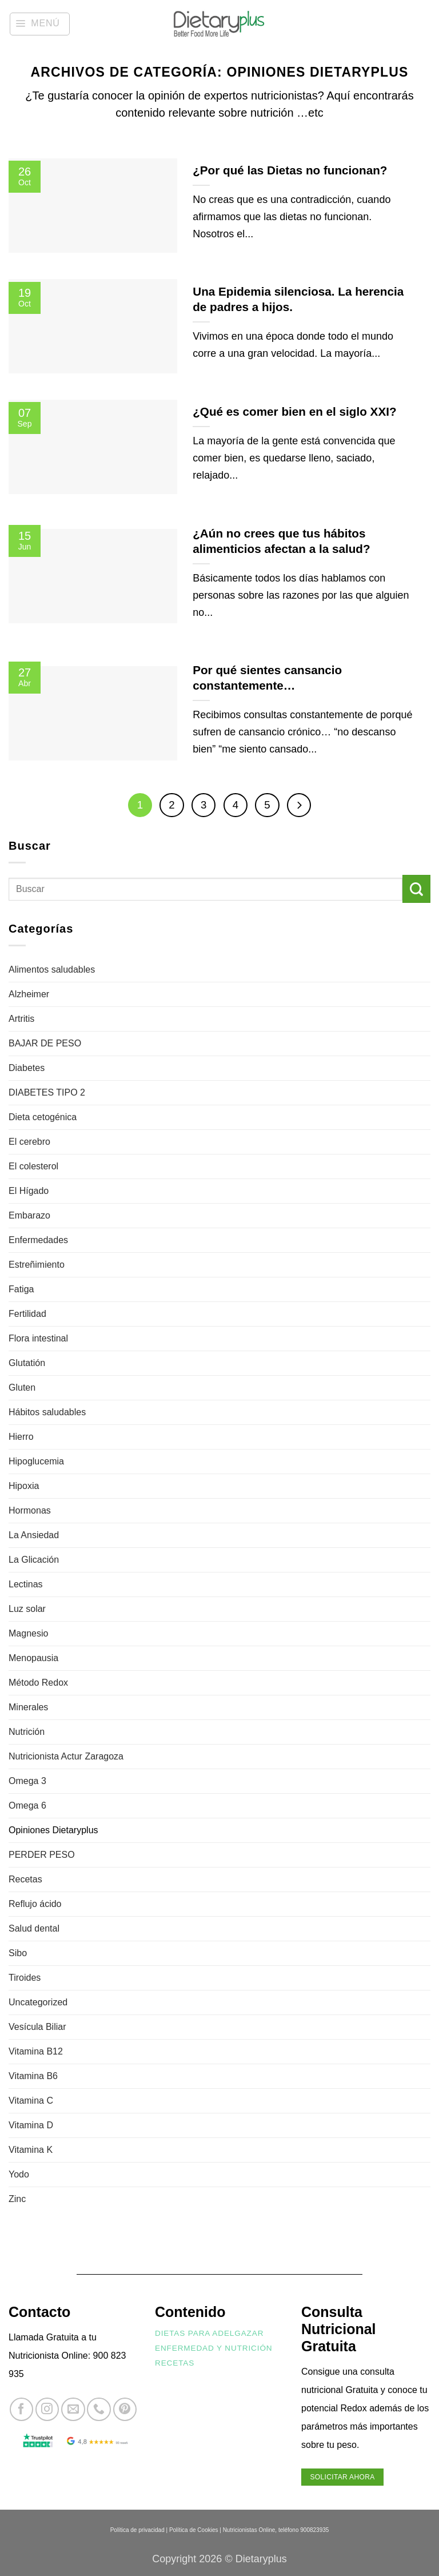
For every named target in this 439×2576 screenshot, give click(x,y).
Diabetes (27, 1068)
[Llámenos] (98, 2409)
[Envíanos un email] (73, 2409)
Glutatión (27, 1363)
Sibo (18, 1953)
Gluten (22, 1387)
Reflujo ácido (35, 1904)
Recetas (25, 1879)
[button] (40, 24)
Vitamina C (31, 2100)
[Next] (299, 805)
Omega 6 (27, 1805)
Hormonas (30, 1510)
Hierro (21, 1437)
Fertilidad (27, 1314)
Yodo (19, 2174)
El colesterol (33, 1166)
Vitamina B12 (36, 2051)
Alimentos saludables (52, 969)
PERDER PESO (42, 1855)
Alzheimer (29, 994)
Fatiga (21, 1289)
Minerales (28, 1707)
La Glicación (34, 1559)
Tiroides (25, 1977)
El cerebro (29, 1141)
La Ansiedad (34, 1535)
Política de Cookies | (195, 2530)
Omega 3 (27, 1781)
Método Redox (38, 1682)
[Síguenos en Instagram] (47, 2409)
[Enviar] (416, 889)
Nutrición (27, 1732)
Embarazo (29, 1215)
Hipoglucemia (36, 1461)
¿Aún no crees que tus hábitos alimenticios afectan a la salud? (281, 541)
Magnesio (28, 1633)
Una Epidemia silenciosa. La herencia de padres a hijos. (298, 299)
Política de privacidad (137, 2530)
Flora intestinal (38, 1338)
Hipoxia (24, 1486)
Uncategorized (38, 2002)
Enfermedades (38, 1240)
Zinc (17, 2199)
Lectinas (26, 1584)
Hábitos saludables (47, 1412)
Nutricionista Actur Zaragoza (66, 1756)
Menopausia (33, 1658)
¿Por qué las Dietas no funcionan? (290, 170)
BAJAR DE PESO (45, 1043)
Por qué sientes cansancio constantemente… (267, 677)
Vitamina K (31, 2150)
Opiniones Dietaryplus (53, 1830)
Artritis (21, 1019)
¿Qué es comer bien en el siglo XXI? (294, 411)
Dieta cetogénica (43, 1117)
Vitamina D (31, 2125)
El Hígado (29, 1191)
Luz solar (27, 1609)
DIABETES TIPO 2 (47, 1092)
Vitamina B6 (33, 2076)
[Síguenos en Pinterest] (125, 2409)
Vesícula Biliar (37, 2027)
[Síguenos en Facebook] (21, 2409)
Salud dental (34, 1928)
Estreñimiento (37, 1264)
